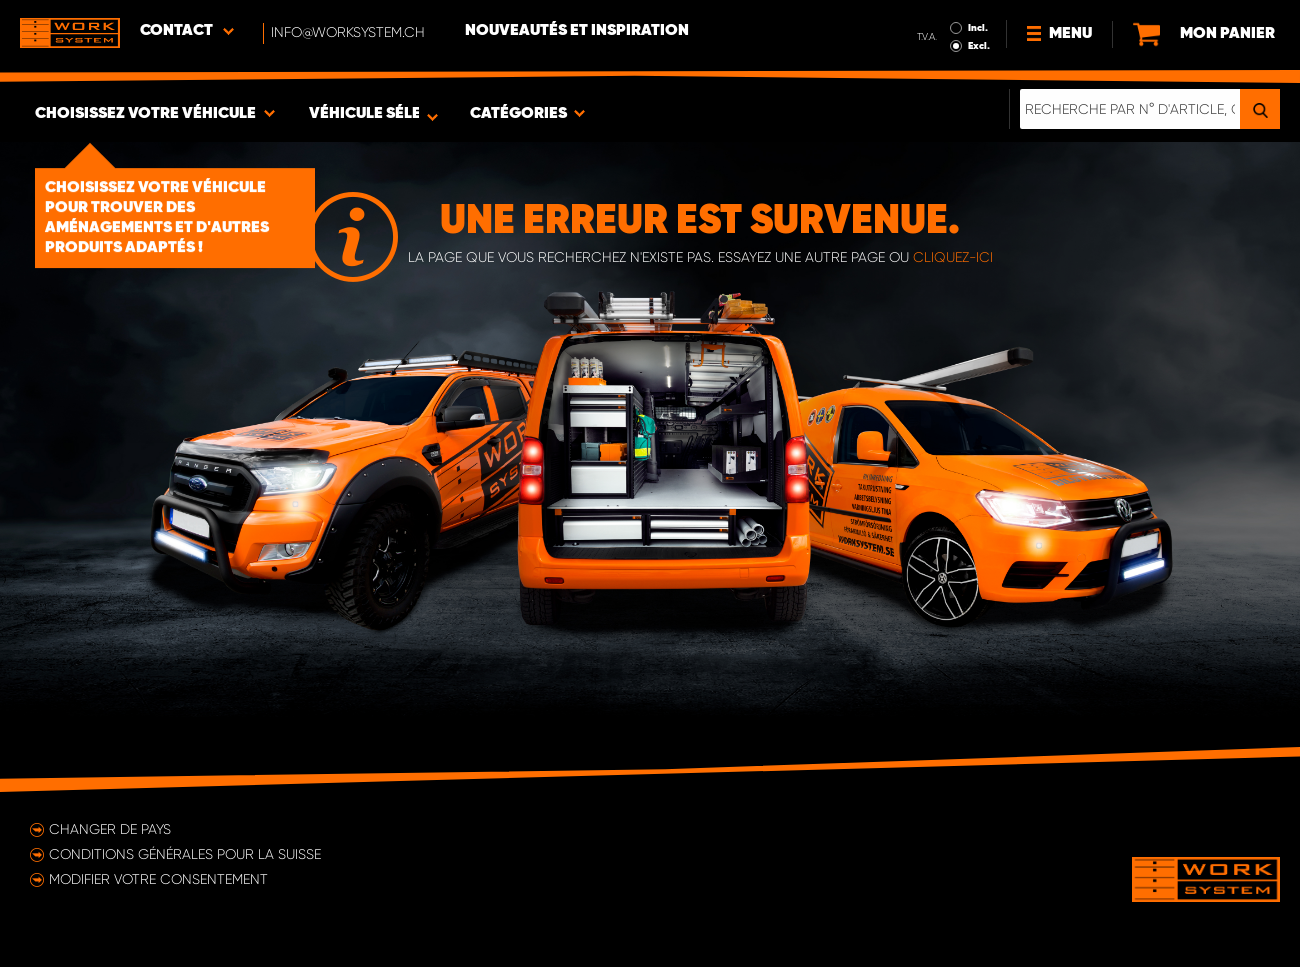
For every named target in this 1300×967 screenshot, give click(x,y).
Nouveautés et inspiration (577, 31)
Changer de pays (110, 829)
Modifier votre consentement (158, 879)
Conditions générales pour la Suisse (185, 854)
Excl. (979, 46)
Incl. (978, 28)
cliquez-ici (953, 257)
